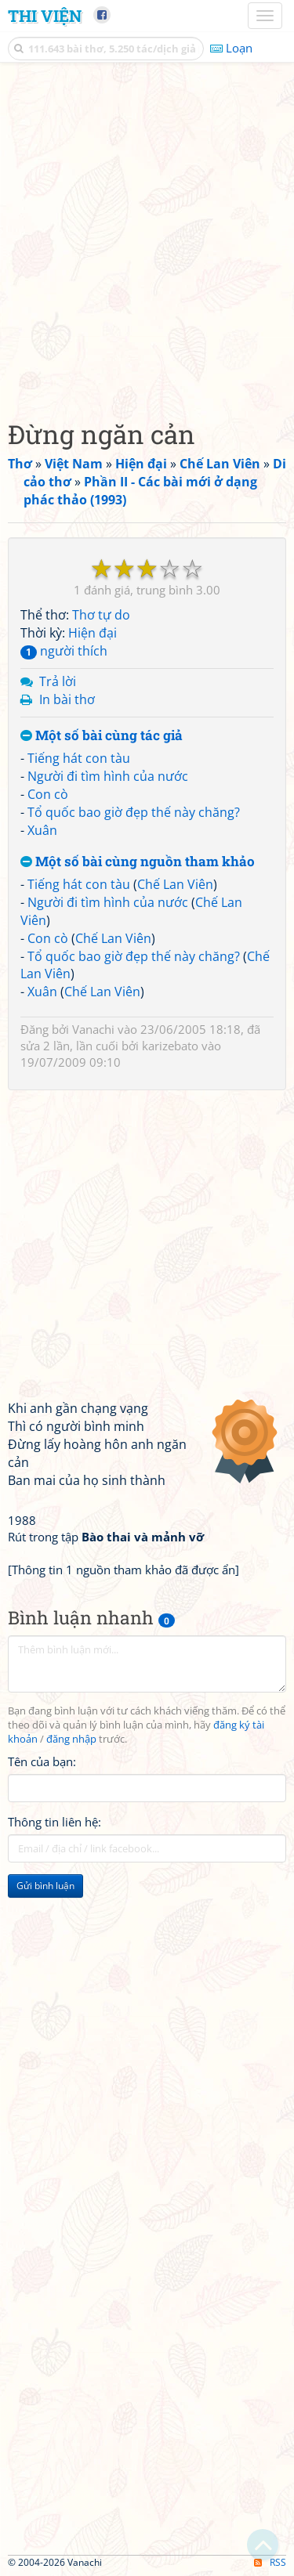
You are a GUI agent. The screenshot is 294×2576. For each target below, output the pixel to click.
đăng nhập (71, 1739)
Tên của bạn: (42, 1761)
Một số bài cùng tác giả (101, 735)
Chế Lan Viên (175, 884)
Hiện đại (92, 632)
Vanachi (93, 1029)
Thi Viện (45, 16)
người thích (63, 650)
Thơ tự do (101, 614)
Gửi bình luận (45, 1885)
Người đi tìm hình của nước (107, 776)
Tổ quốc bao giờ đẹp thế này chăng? (133, 812)
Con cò (47, 794)
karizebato (170, 1045)
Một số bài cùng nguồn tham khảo (137, 861)
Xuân (42, 830)
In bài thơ (67, 699)
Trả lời (57, 681)
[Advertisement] (147, 237)
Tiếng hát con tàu (78, 758)
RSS (270, 2562)
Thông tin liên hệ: (54, 1822)
